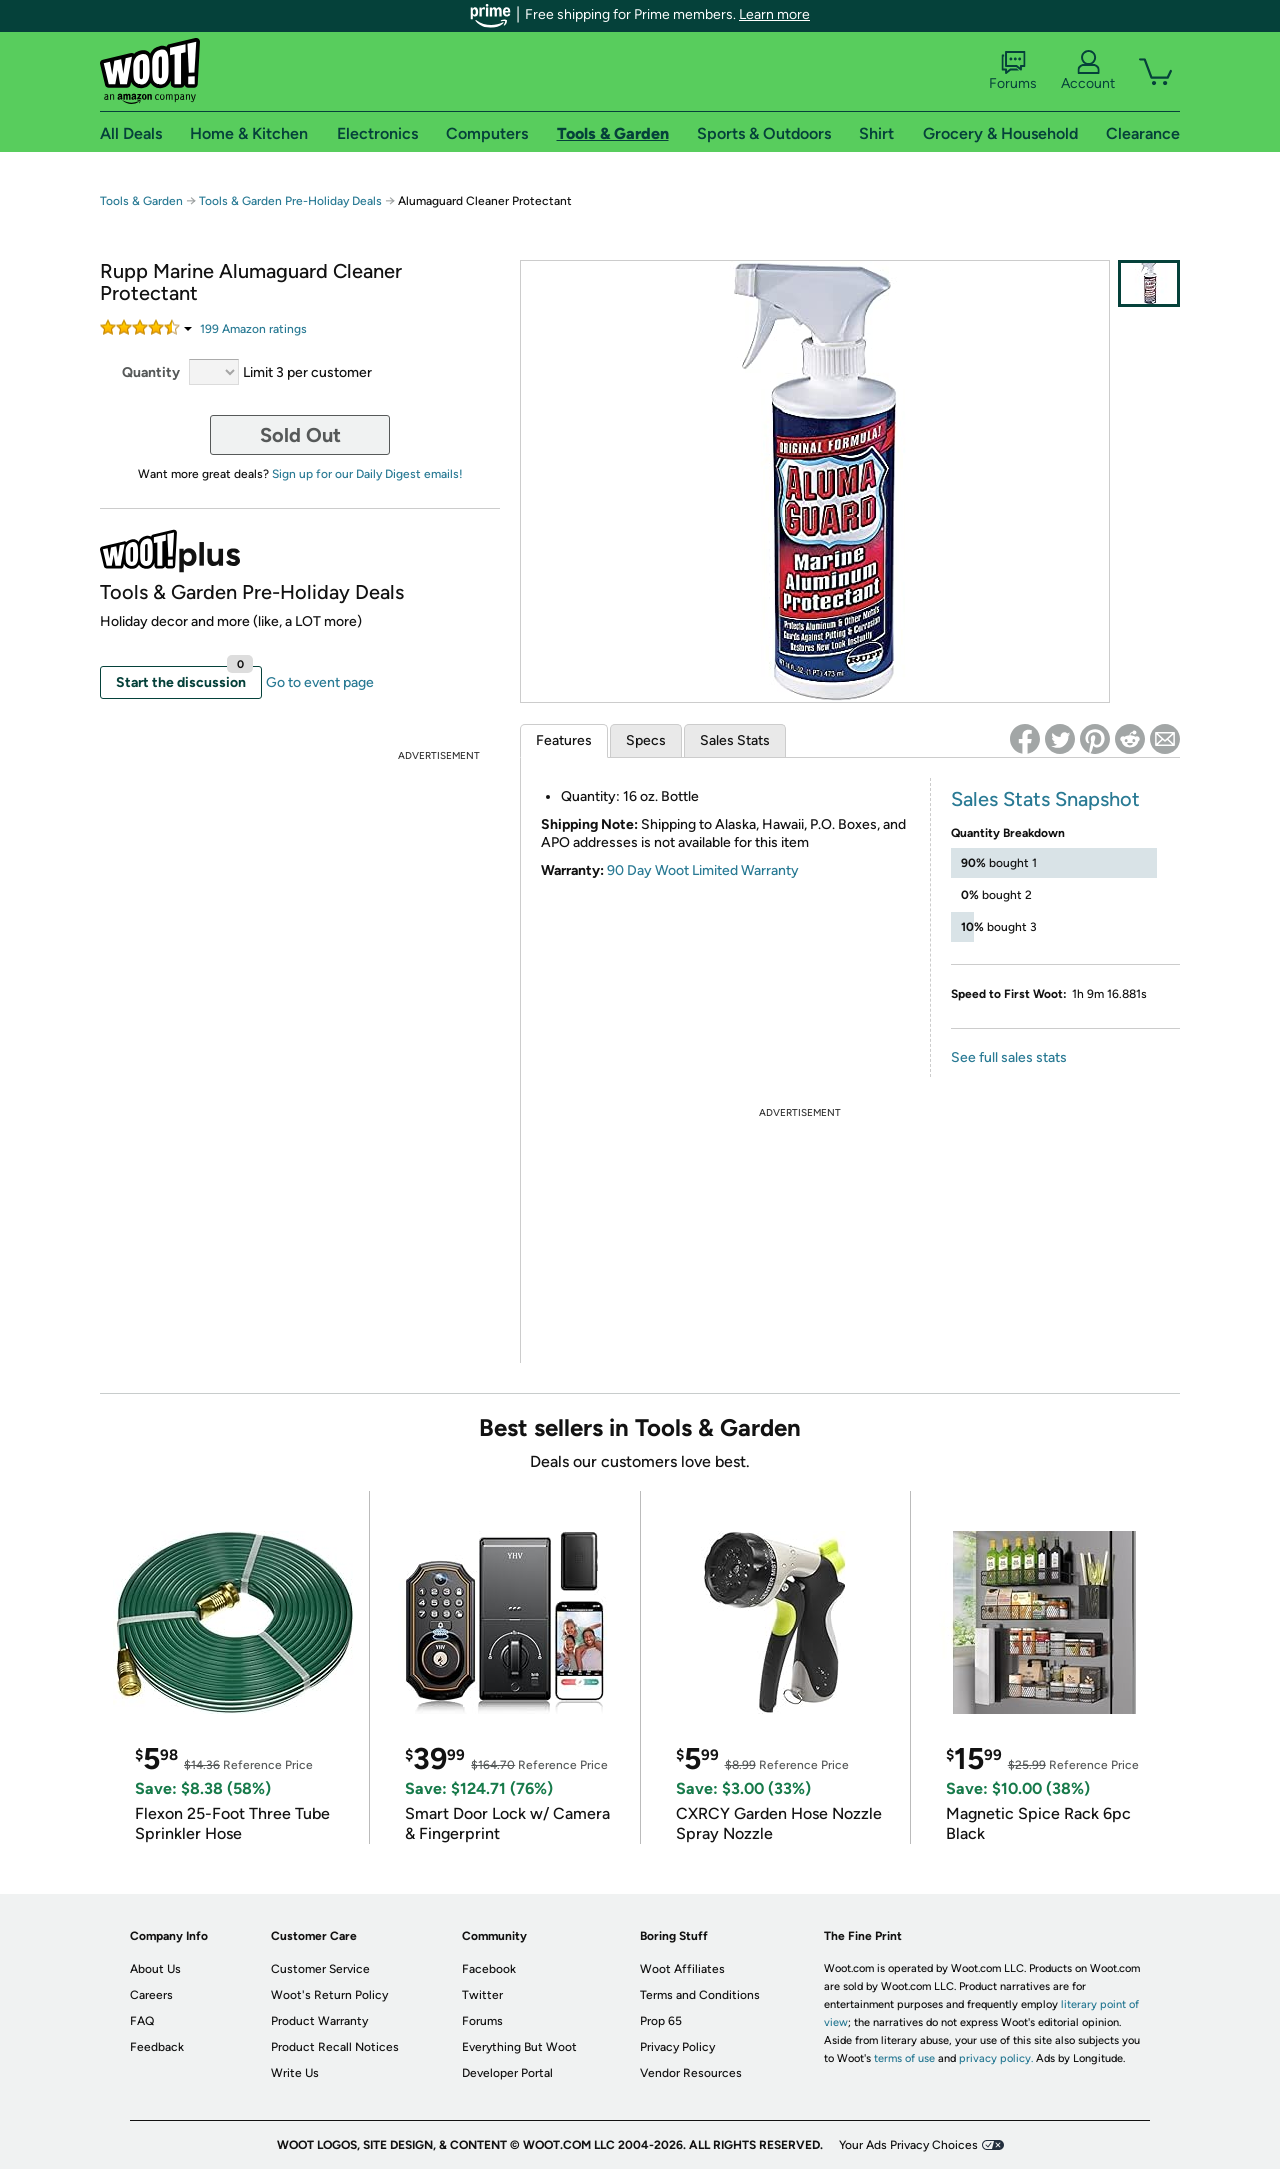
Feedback (157, 2047)
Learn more (774, 14)
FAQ (142, 2021)
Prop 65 (661, 2021)
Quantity (151, 372)
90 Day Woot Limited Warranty (703, 870)
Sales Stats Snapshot (1045, 799)
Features (564, 740)
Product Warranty (319, 2021)
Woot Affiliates (682, 1969)
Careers (151, 1995)
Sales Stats (735, 740)
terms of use (904, 2058)
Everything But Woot (519, 2047)
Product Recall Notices (335, 2047)
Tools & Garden (141, 201)
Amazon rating (253, 329)
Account (1088, 71)
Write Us (295, 2073)
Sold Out (300, 435)
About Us (155, 1969)
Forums (1013, 71)
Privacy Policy (677, 2047)
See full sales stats (1009, 1057)
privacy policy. (996, 2058)
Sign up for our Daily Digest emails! (367, 474)
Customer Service (320, 1969)
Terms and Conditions (700, 1995)
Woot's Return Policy (329, 1995)
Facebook (489, 1969)
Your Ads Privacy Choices (908, 2145)
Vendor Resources (691, 2073)
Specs (646, 740)
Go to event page (320, 682)
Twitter (482, 1995)
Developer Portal (507, 2073)
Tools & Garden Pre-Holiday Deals (290, 201)
